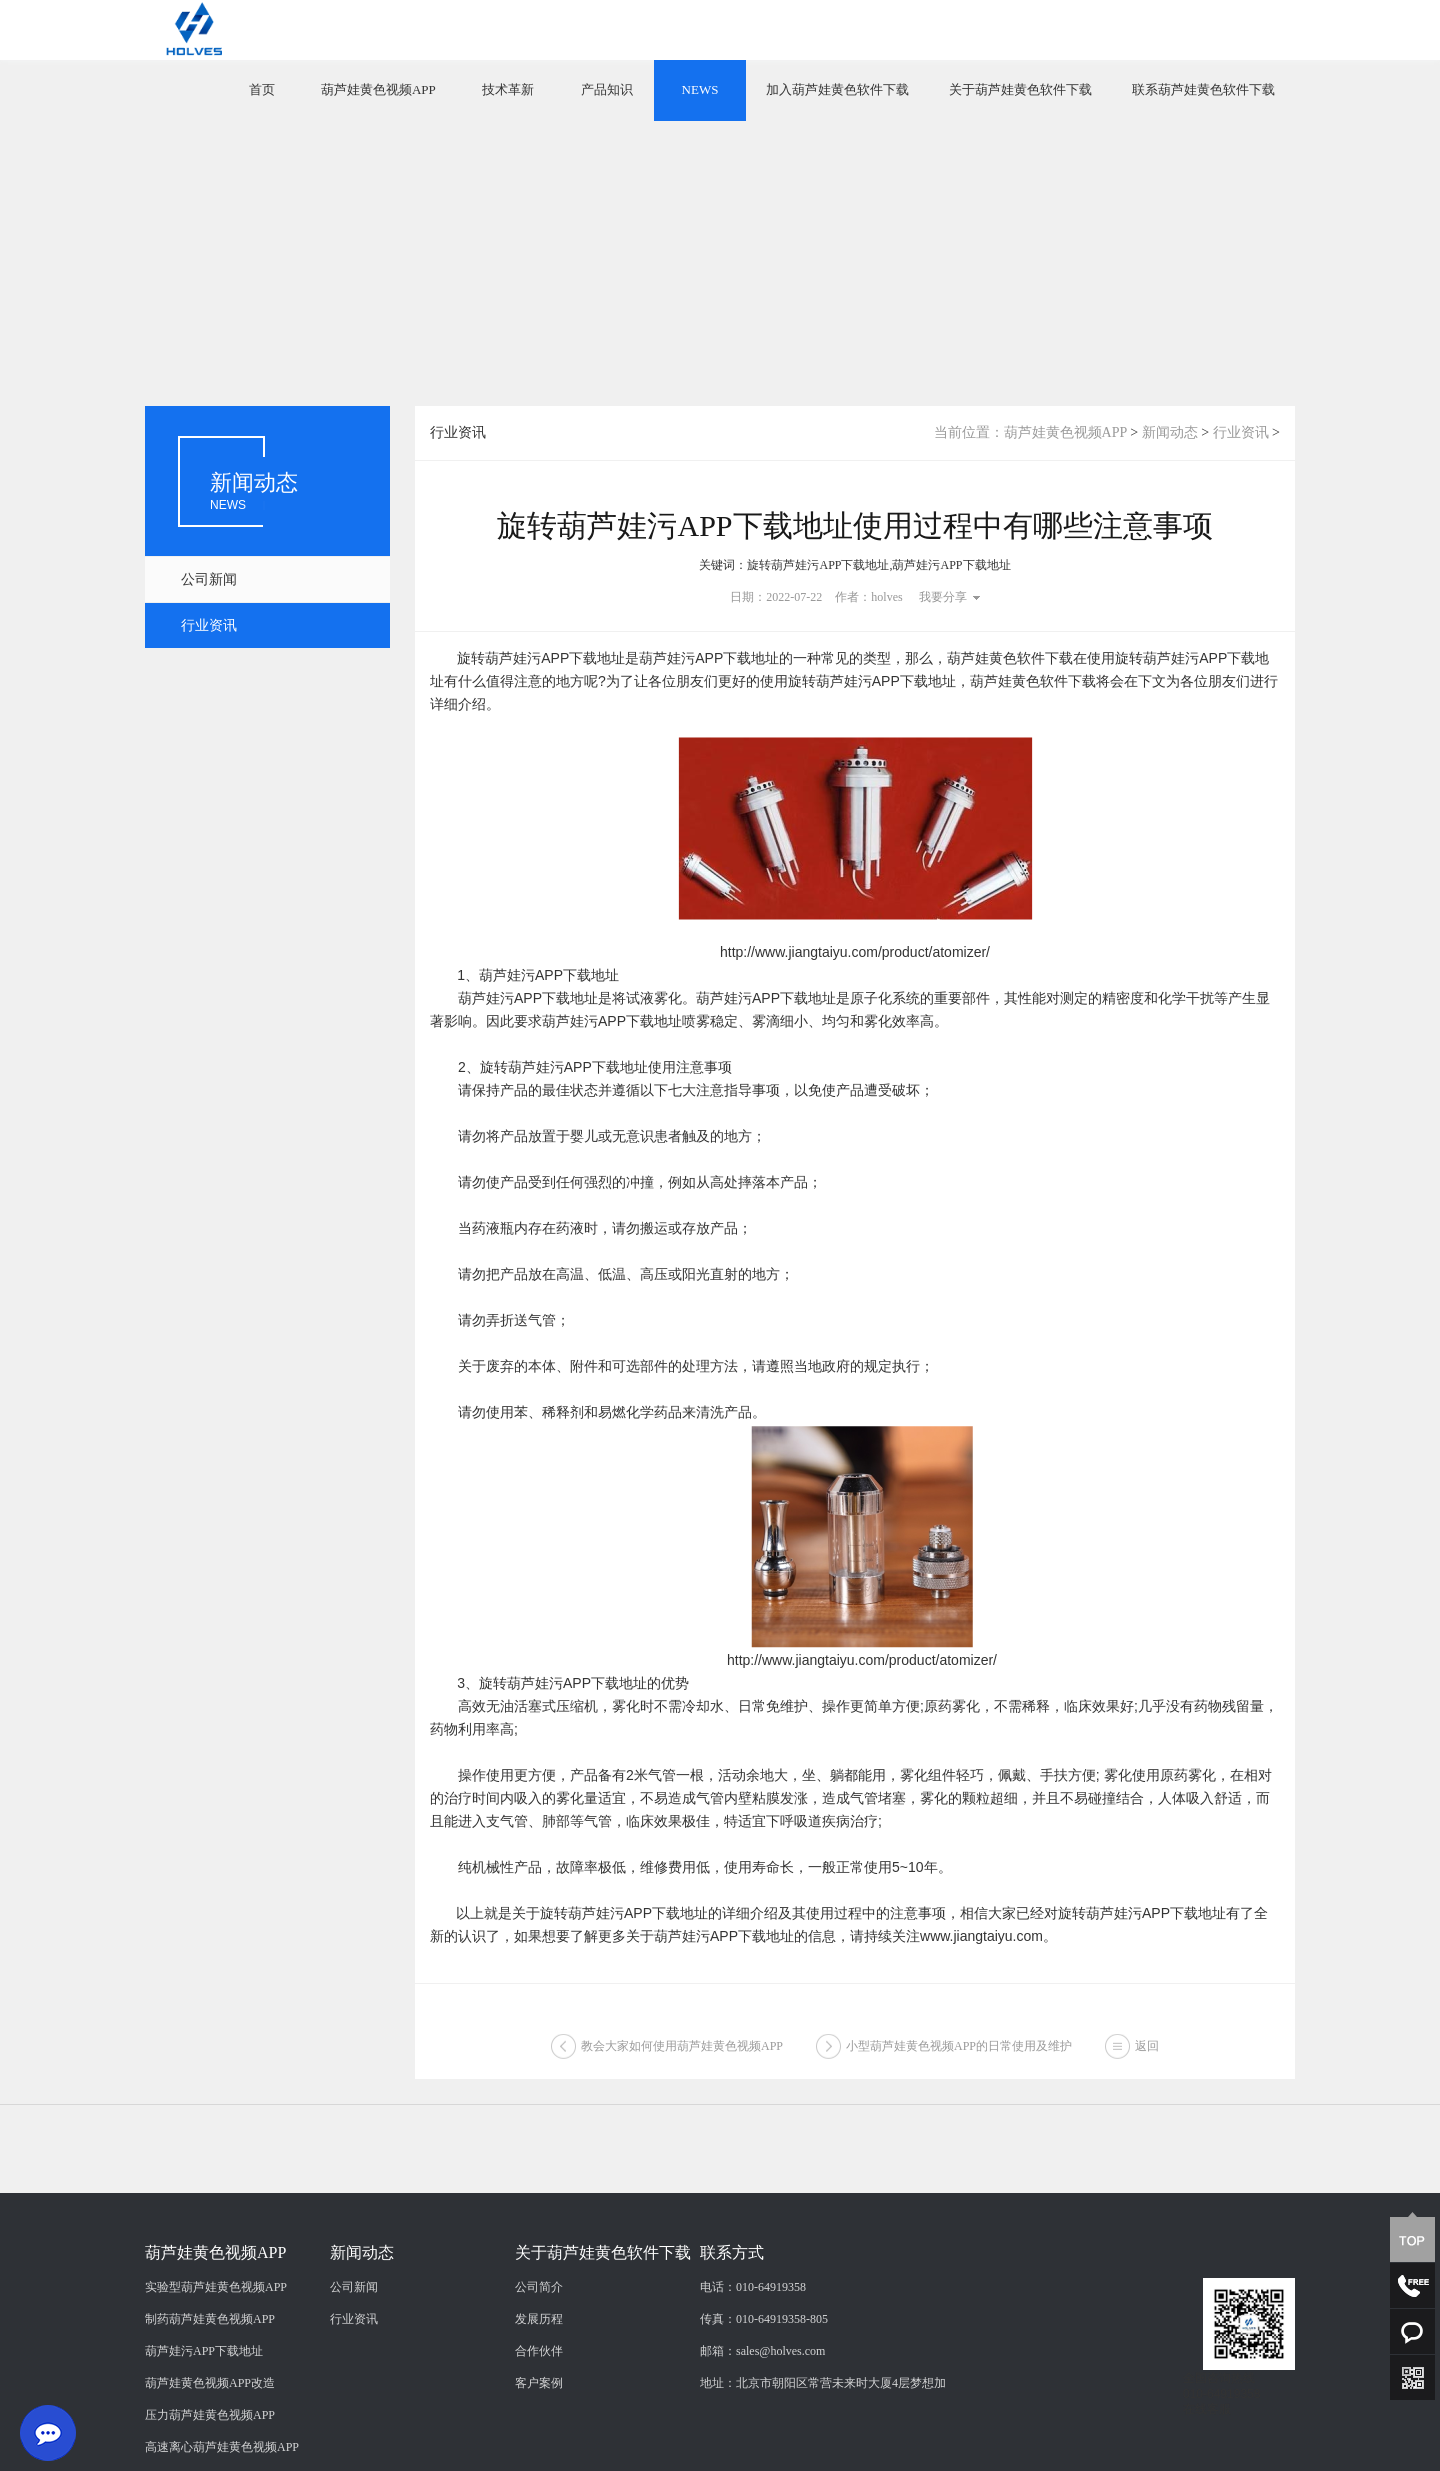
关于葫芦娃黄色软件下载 (1020, 89)
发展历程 (539, 2425)
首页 (262, 89)
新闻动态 (1170, 432)
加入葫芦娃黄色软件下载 (837, 89)
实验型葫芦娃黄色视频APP (216, 2393)
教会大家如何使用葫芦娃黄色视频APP (682, 2055)
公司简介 (539, 2393)
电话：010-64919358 (753, 2393)
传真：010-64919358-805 (764, 2425)
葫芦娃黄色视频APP (378, 89)
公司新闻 (209, 579)
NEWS (700, 89)
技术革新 (508, 89)
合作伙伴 (539, 2457)
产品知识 (607, 89)
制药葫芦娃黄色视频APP (210, 2425)
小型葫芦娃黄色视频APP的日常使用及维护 (959, 2055)
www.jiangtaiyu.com (981, 1936)
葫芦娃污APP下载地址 (204, 2457)
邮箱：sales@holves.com (762, 2457)
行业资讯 (209, 625)
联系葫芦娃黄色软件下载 (1203, 89)
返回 (1147, 2055)
